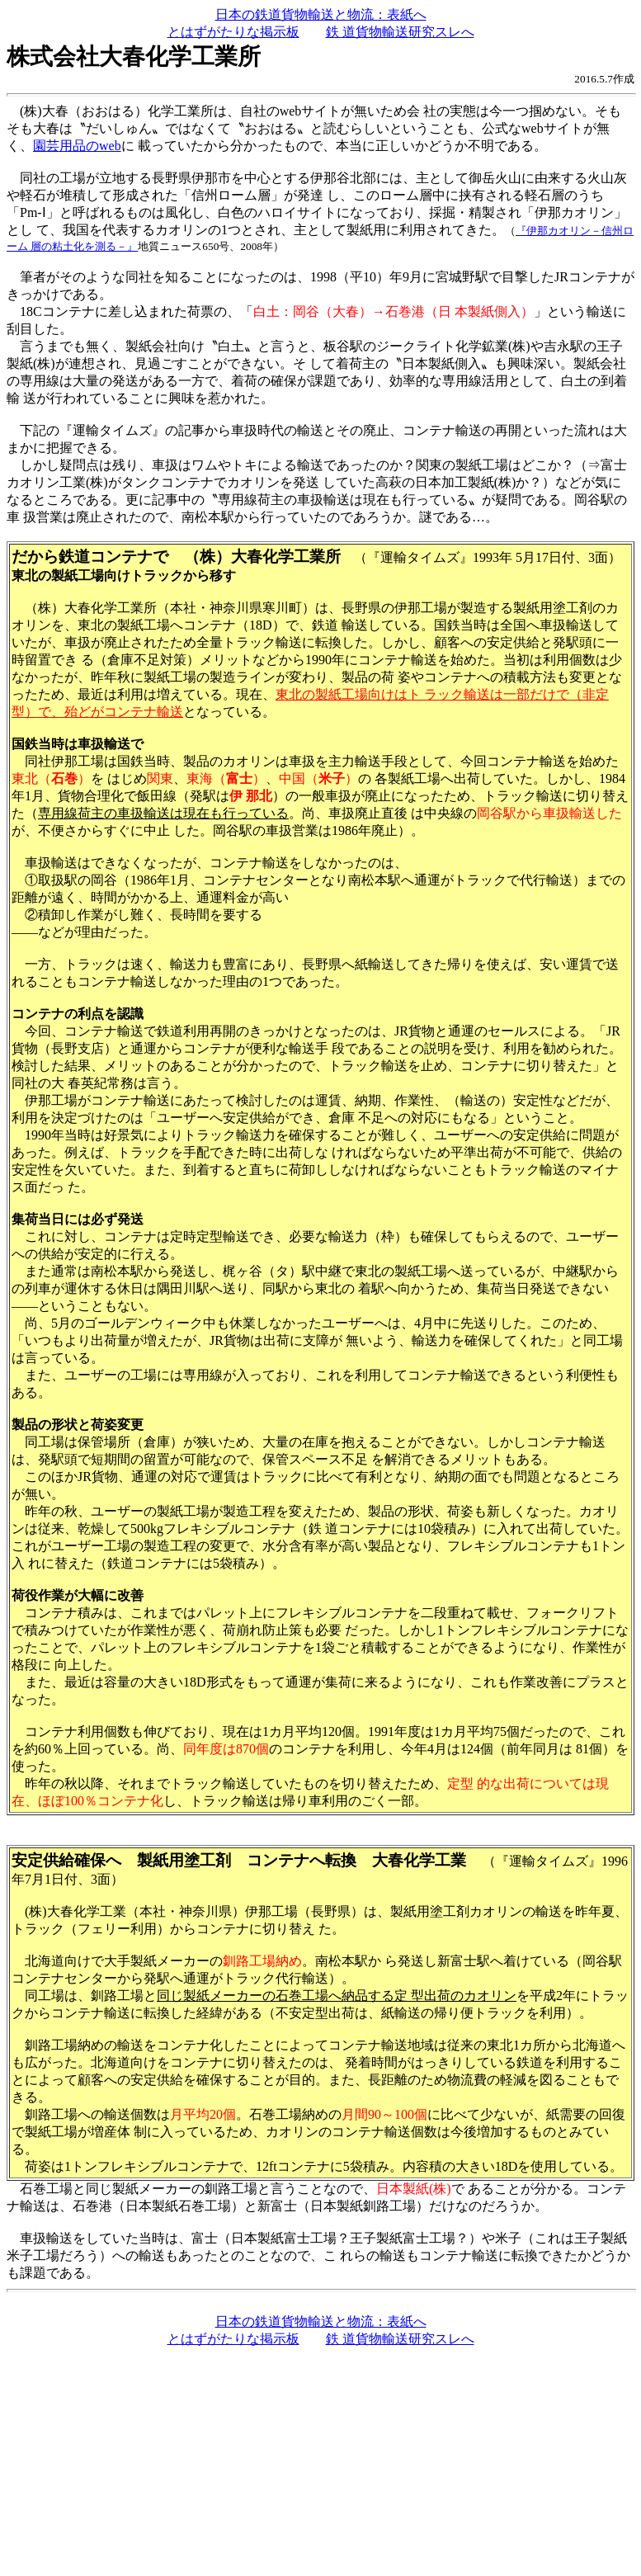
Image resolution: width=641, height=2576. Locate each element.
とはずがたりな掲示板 (233, 32)
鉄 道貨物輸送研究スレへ (400, 32)
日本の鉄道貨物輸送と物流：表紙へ (321, 14)
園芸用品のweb (77, 146)
